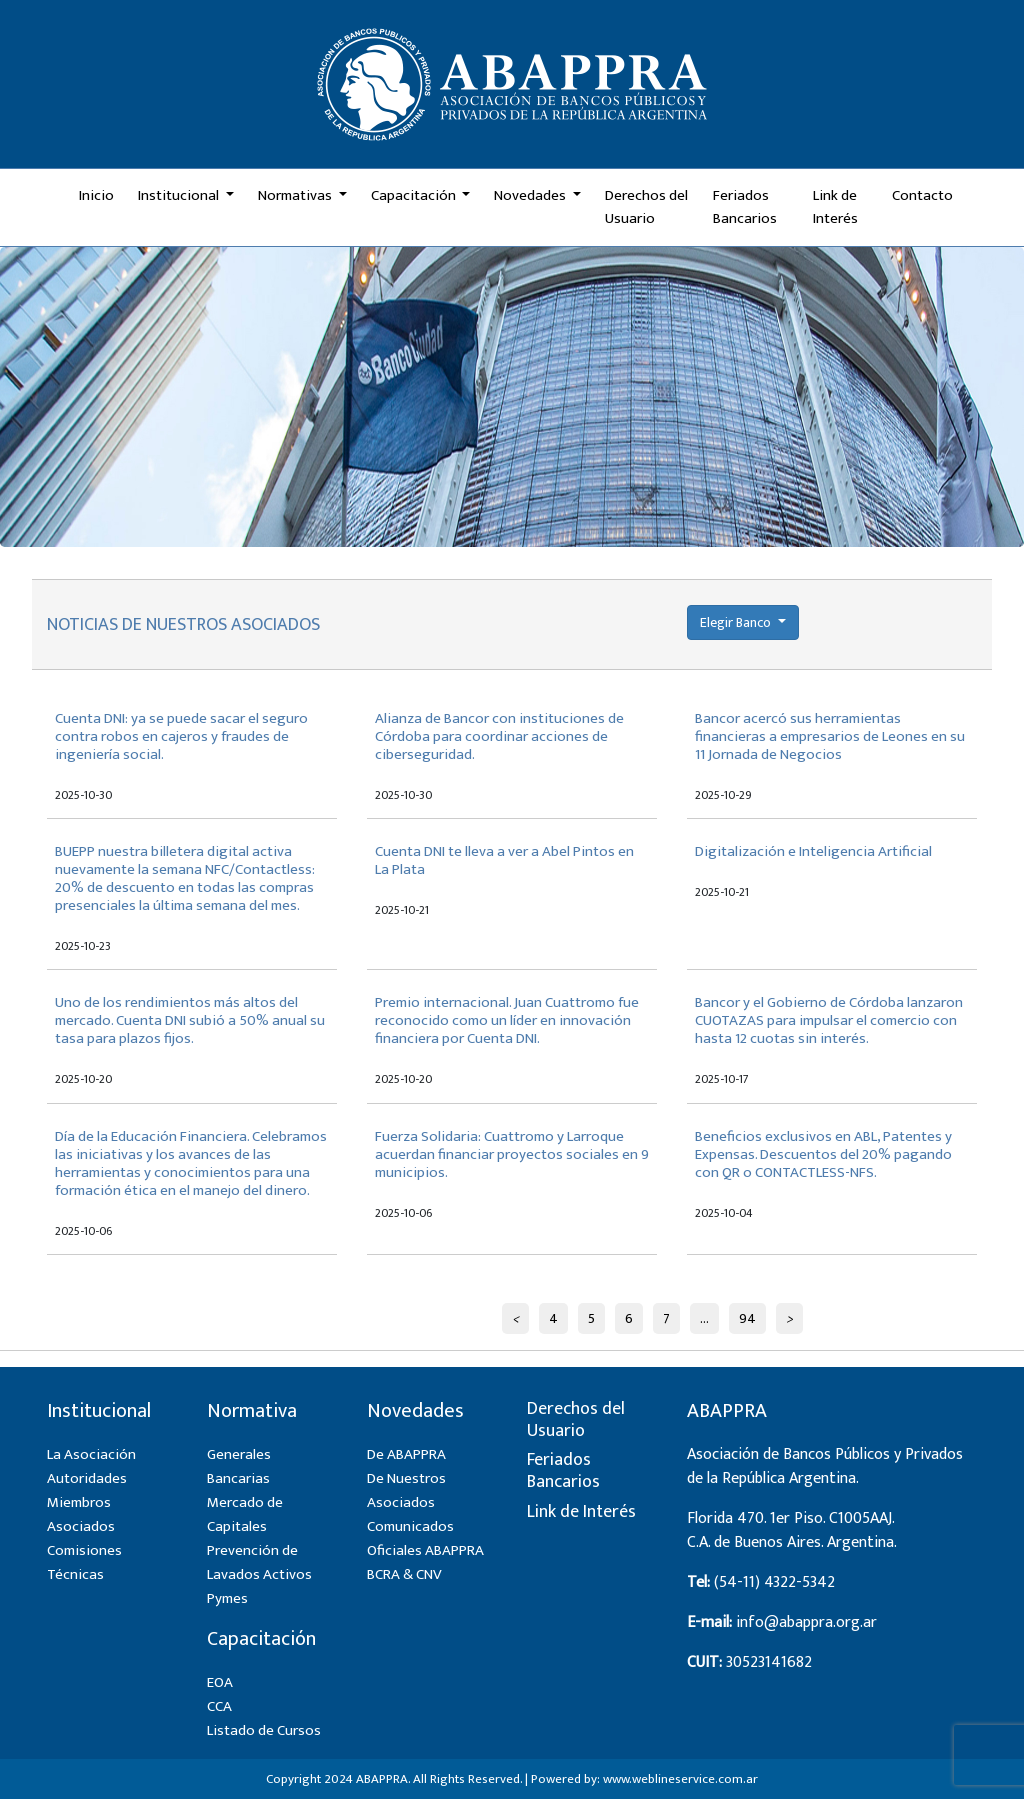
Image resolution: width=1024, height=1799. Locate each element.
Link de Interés (835, 207)
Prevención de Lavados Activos (259, 1562)
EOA (220, 1682)
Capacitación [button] (415, 195)
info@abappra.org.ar (806, 1622)
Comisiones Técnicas (84, 1562)
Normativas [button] (296, 195)
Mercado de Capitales (245, 1514)
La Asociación (91, 1454)
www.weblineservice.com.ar (680, 1779)
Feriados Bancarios (745, 207)
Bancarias (238, 1478)
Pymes (227, 1598)
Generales (239, 1454)
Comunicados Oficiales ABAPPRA (425, 1538)
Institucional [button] (180, 195)
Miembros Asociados (81, 1514)
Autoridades (87, 1478)
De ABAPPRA (406, 1454)
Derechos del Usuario (646, 207)
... (704, 1318)
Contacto (922, 195)
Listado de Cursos (264, 1730)
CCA (219, 1706)
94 (747, 1318)
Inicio (96, 195)
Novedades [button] (531, 195)
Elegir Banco (737, 622)
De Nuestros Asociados (406, 1490)
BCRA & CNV (404, 1574)
